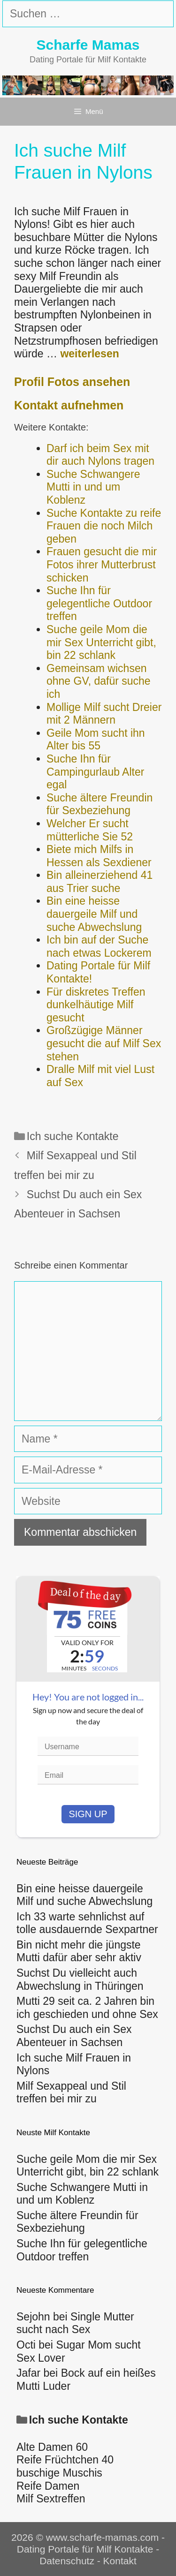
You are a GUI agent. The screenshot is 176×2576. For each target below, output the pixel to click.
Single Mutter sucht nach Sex (75, 2323)
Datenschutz (66, 2560)
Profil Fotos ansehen (72, 381)
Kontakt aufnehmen (68, 405)
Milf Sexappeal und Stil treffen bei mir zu (71, 2092)
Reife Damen (47, 2486)
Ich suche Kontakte (73, 1136)
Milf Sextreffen (50, 2499)
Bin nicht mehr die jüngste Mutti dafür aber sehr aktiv (78, 1951)
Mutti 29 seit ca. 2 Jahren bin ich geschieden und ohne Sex (87, 2007)
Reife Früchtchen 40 (65, 2460)
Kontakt (120, 2560)
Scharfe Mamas (87, 45)
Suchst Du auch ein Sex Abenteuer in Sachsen (73, 2035)
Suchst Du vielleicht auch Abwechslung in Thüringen (80, 1979)
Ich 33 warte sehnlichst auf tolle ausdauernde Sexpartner (87, 1923)
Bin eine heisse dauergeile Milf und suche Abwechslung (84, 1895)
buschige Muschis (59, 2473)
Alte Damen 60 (52, 2447)
